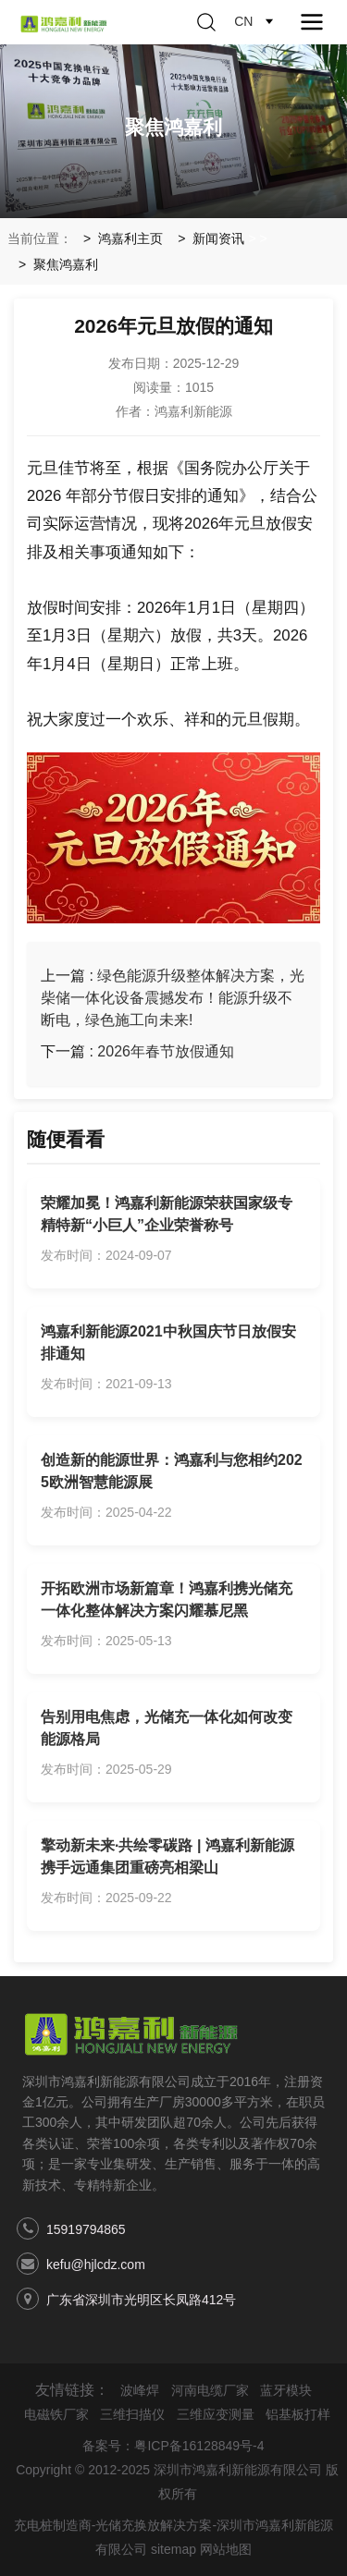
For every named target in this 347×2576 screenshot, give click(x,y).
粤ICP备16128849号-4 (199, 2445)
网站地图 (226, 2549)
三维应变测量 (215, 2414)
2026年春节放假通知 (165, 1051)
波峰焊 (139, 2390)
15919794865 (86, 2229)
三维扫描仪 (132, 2414)
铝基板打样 (298, 2414)
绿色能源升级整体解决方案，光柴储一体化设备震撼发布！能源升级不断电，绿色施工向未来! (172, 998)
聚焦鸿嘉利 (65, 264)
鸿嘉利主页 (130, 238)
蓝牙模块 (286, 2390)
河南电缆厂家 (210, 2390)
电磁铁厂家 (56, 2414)
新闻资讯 (218, 238)
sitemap (173, 2549)
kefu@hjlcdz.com (95, 2264)
